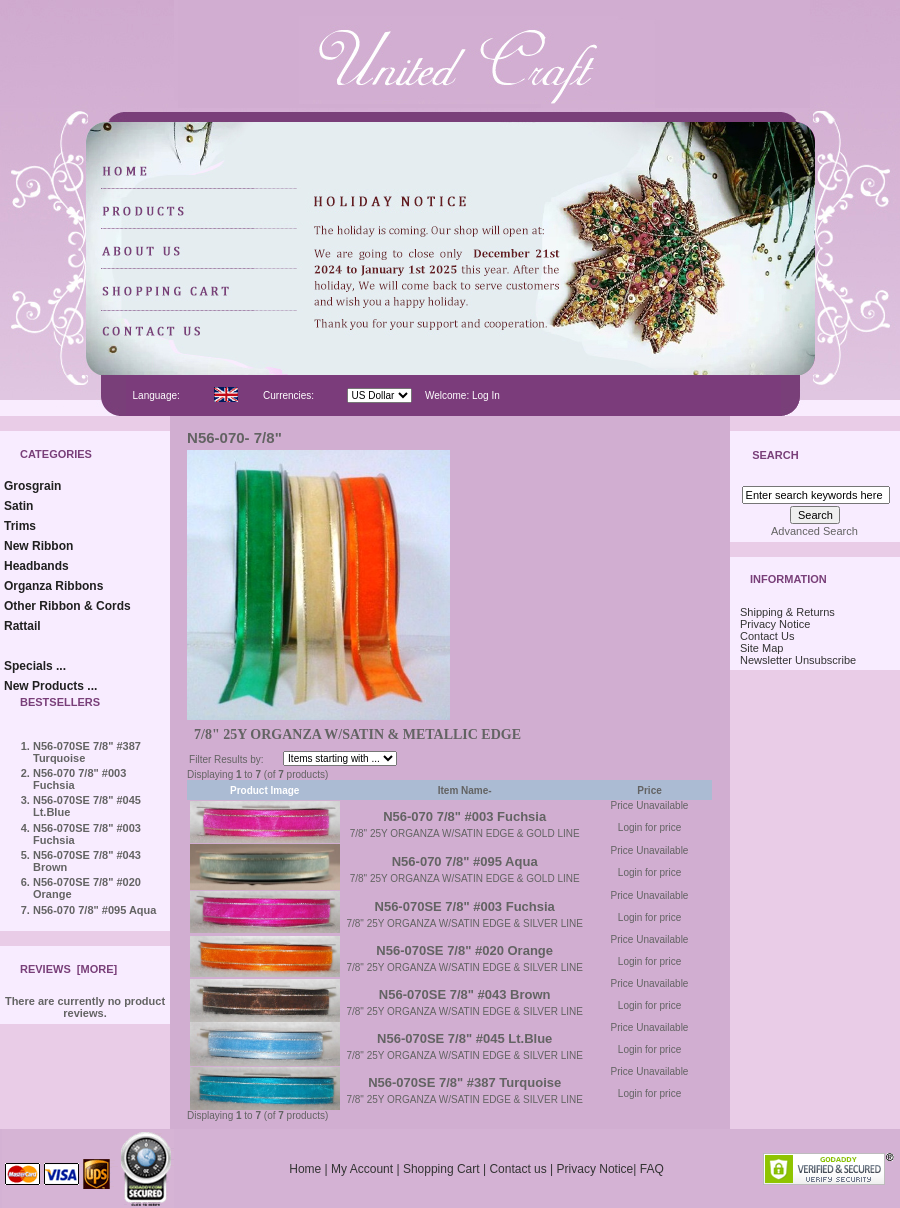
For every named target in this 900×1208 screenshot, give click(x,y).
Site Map (761, 648)
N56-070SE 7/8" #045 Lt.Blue (464, 1038)
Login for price (649, 827)
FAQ (652, 1169)
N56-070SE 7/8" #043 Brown (465, 994)
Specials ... (35, 666)
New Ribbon (38, 546)
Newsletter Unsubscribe (798, 660)
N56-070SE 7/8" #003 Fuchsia (465, 906)
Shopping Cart (441, 1169)
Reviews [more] (68, 969)
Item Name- (465, 790)
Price (649, 790)
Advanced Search (814, 531)
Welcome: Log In (462, 395)
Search (775, 456)
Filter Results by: (226, 759)
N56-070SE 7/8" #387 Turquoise (464, 1082)
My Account (362, 1169)
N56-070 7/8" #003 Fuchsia (464, 816)
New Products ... (50, 686)
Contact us (517, 1169)
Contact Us (767, 636)
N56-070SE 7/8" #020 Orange (464, 950)
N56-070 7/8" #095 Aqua (94, 910)
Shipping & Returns (787, 612)
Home (305, 1169)
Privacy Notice (775, 624)
